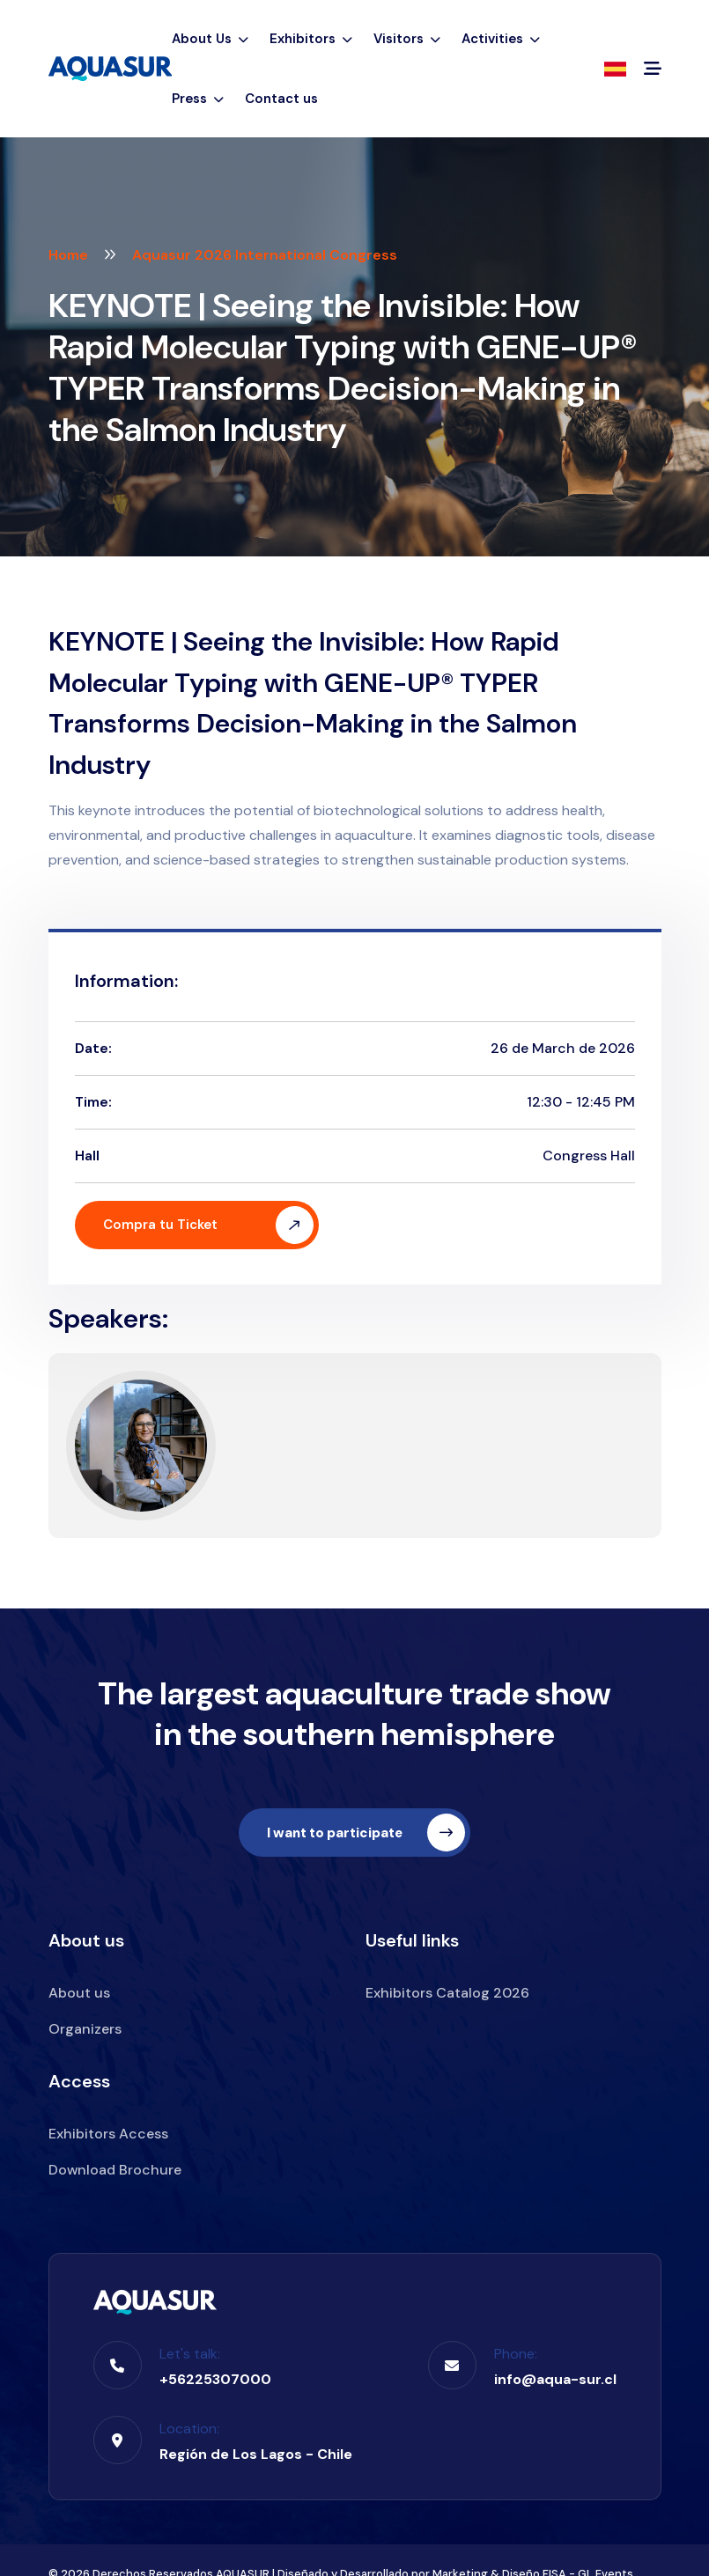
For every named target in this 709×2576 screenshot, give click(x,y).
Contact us (281, 98)
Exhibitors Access (108, 2133)
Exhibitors (311, 39)
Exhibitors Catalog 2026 (447, 1993)
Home (68, 255)
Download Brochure (114, 2169)
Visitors (406, 39)
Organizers (85, 2029)
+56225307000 (215, 2379)
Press (198, 98)
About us (79, 1993)
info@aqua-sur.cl (555, 2379)
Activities (501, 39)
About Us (210, 39)
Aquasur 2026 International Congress (264, 255)
